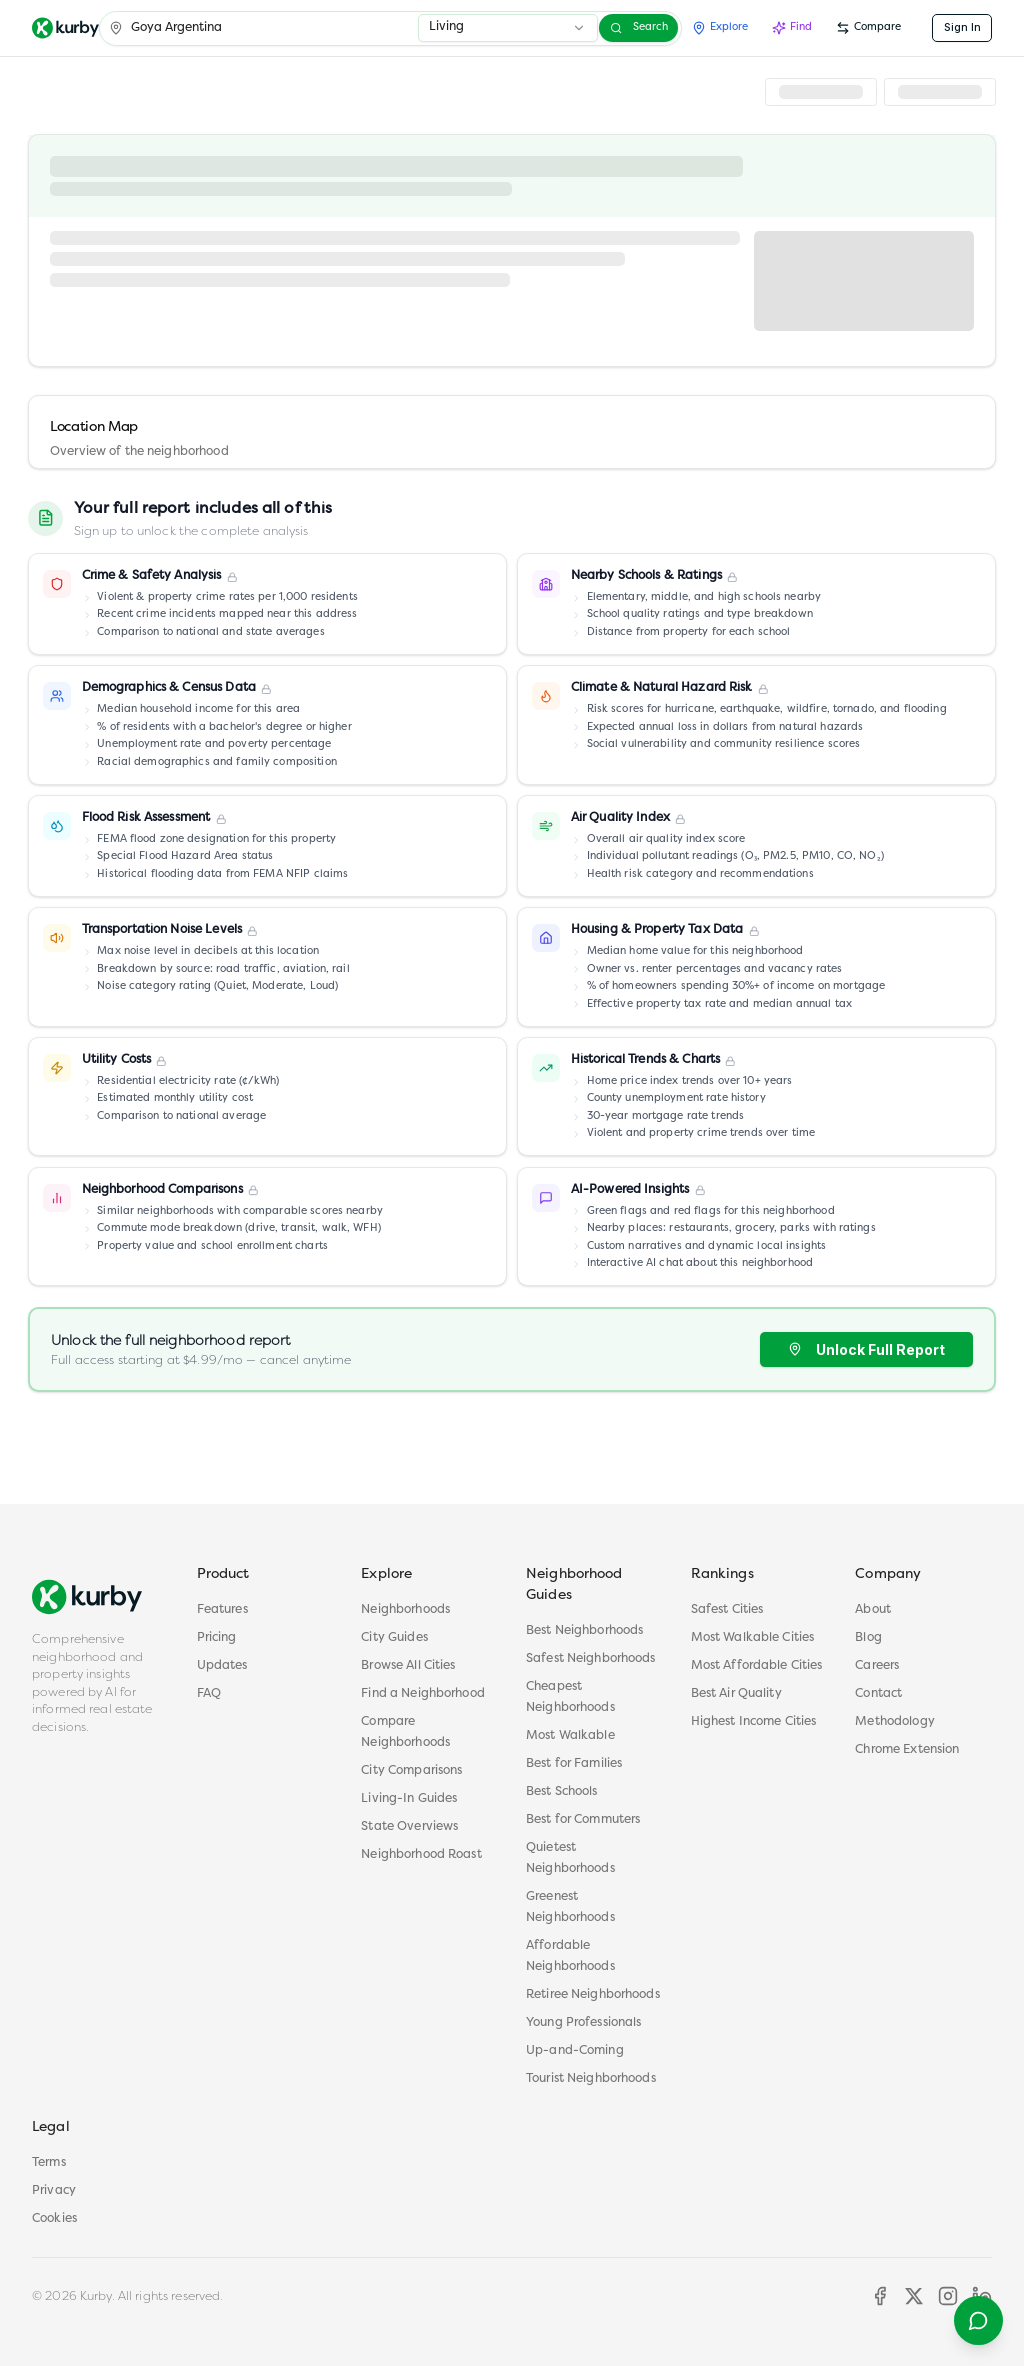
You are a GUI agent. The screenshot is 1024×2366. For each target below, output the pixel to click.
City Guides (394, 1638)
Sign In (962, 27)
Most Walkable (570, 1736)
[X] (914, 2296)
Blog (868, 1638)
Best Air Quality (736, 1694)
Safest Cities (727, 1610)
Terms (49, 2163)
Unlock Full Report (866, 1349)
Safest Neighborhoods (591, 1659)
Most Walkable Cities (753, 1638)
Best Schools (562, 1792)
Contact (878, 1694)
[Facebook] (880, 2296)
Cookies (54, 2219)
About (873, 1610)
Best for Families (574, 1764)
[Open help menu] (978, 2320)
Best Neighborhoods (584, 1631)
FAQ (209, 1694)
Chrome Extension (907, 1750)
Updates (222, 1666)
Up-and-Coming (575, 2051)
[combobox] (508, 28)
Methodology (894, 1722)
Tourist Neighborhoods (591, 2079)
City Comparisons (411, 1771)
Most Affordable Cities (757, 1666)
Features (222, 1610)
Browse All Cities (408, 1666)
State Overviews (409, 1827)
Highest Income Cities (754, 1722)
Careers (877, 1666)
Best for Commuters (583, 1820)
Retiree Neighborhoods (593, 1995)
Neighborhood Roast (421, 1855)
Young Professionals (584, 2023)
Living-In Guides (409, 1799)
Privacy (54, 2191)
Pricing (217, 1638)
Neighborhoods (405, 1610)
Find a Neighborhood (423, 1694)
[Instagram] (948, 2296)
